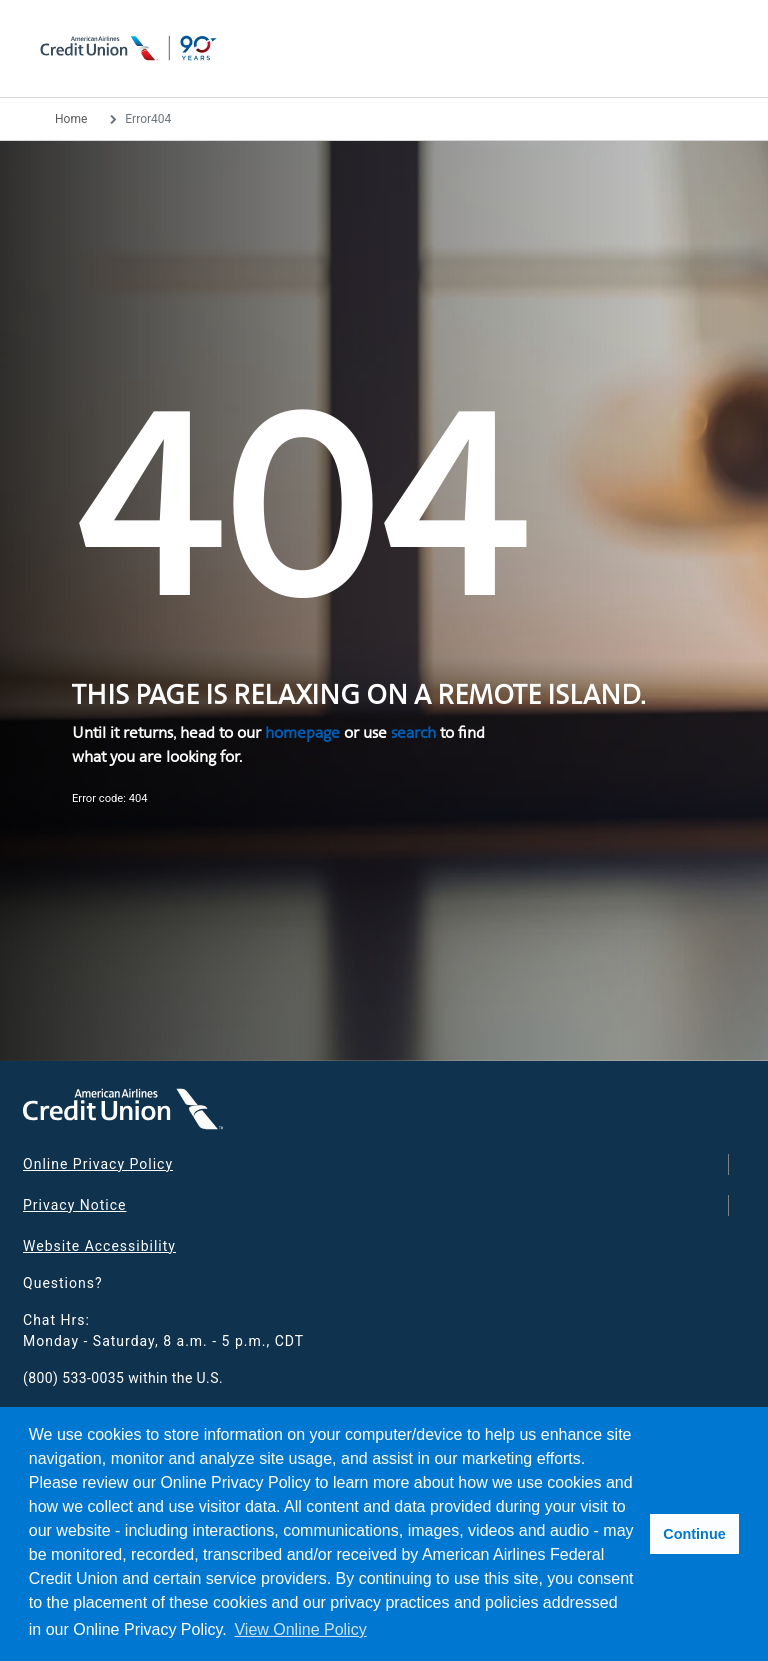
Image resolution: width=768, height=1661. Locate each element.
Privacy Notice (74, 1205)
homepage (302, 732)
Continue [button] (694, 1534)
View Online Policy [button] (300, 1629)
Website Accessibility (99, 1246)
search (413, 732)
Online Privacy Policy (98, 1164)
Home (71, 119)
